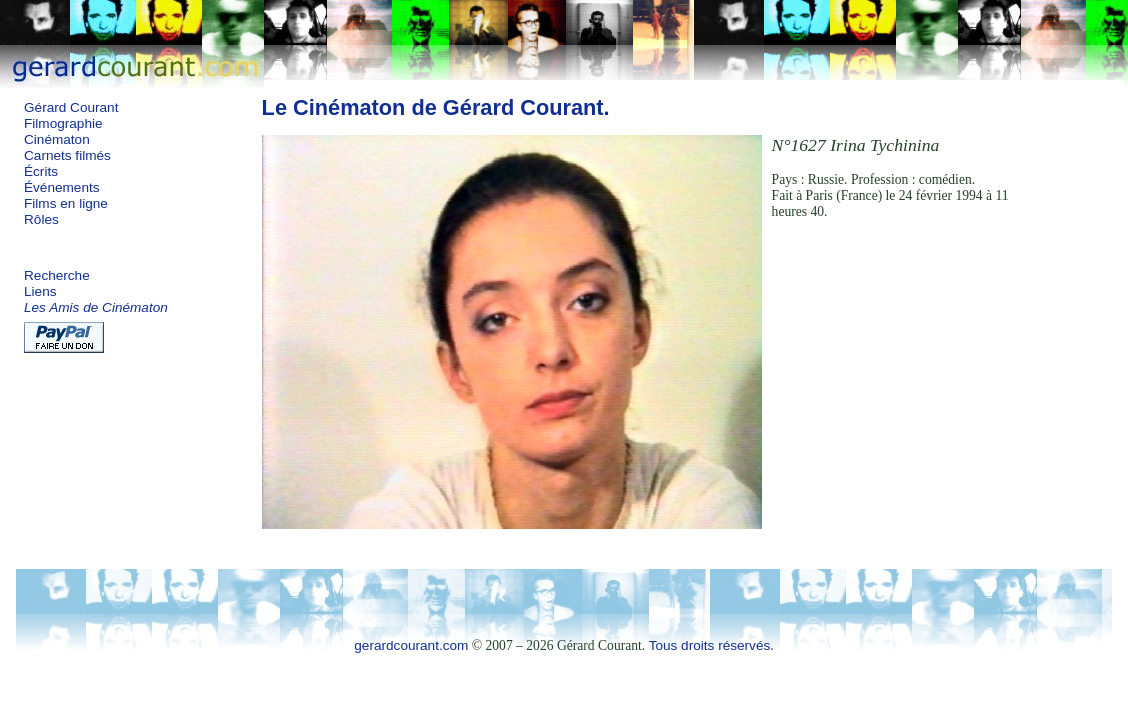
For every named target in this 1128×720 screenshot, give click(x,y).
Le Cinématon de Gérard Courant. (436, 107)
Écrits (41, 171)
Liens (40, 291)
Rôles (41, 219)
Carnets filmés (67, 155)
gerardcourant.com (411, 645)
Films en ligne (66, 203)
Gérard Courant (71, 107)
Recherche (57, 275)
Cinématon (57, 139)
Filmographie (63, 123)
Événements (62, 187)
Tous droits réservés (710, 645)
